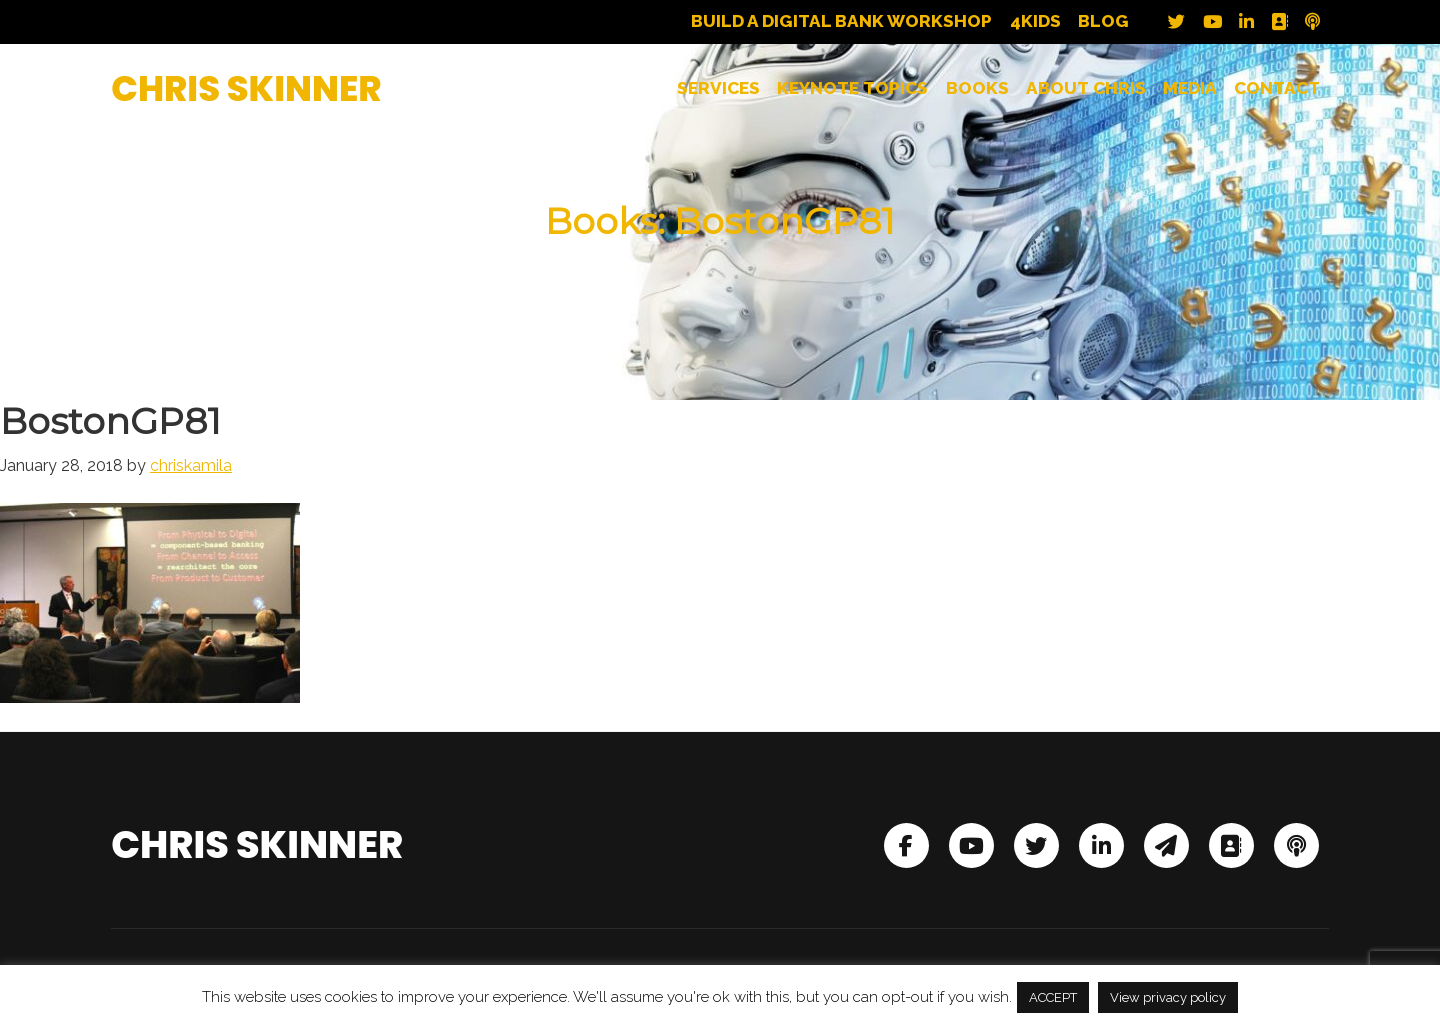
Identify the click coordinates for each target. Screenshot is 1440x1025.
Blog (1103, 21)
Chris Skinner (246, 88)
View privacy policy (1168, 997)
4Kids (1035, 21)
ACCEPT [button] (1053, 997)
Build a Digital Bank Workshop (841, 21)
